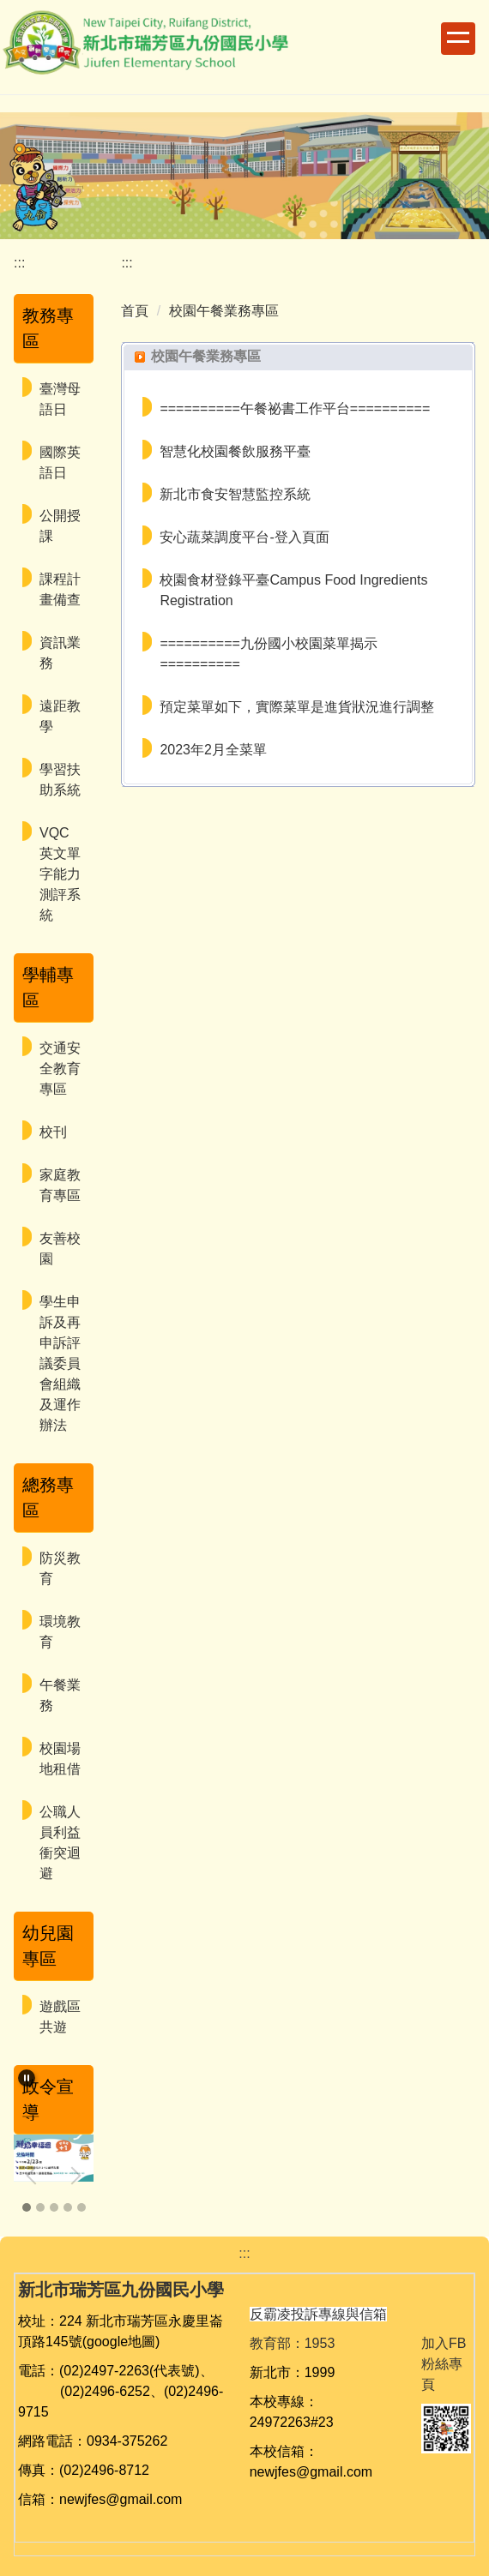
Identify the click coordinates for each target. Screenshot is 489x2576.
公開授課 (60, 525)
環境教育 (60, 1631)
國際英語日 (60, 462)
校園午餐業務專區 (224, 310)
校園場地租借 (60, 1758)
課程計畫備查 (60, 589)
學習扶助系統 (60, 779)
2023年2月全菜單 (213, 749)
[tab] (26, 2207)
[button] (26, 2078)
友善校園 (60, 1248)
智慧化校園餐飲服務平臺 (235, 451)
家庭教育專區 (60, 1185)
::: (19, 262)
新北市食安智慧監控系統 (235, 494)
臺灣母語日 (60, 399)
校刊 (53, 1132)
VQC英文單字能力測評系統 (60, 874)
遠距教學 (60, 716)
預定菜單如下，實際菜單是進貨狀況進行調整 (297, 707)
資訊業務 (60, 652)
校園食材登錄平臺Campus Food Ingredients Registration (293, 590)
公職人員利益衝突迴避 (60, 1842)
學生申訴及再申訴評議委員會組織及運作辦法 (60, 1363)
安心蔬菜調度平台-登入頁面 (244, 537)
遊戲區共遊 (60, 2016)
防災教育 (60, 1568)
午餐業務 (60, 1695)
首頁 (134, 310)
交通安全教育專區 (60, 1068)
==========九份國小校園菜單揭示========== (268, 653)
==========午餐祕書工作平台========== (295, 408)
